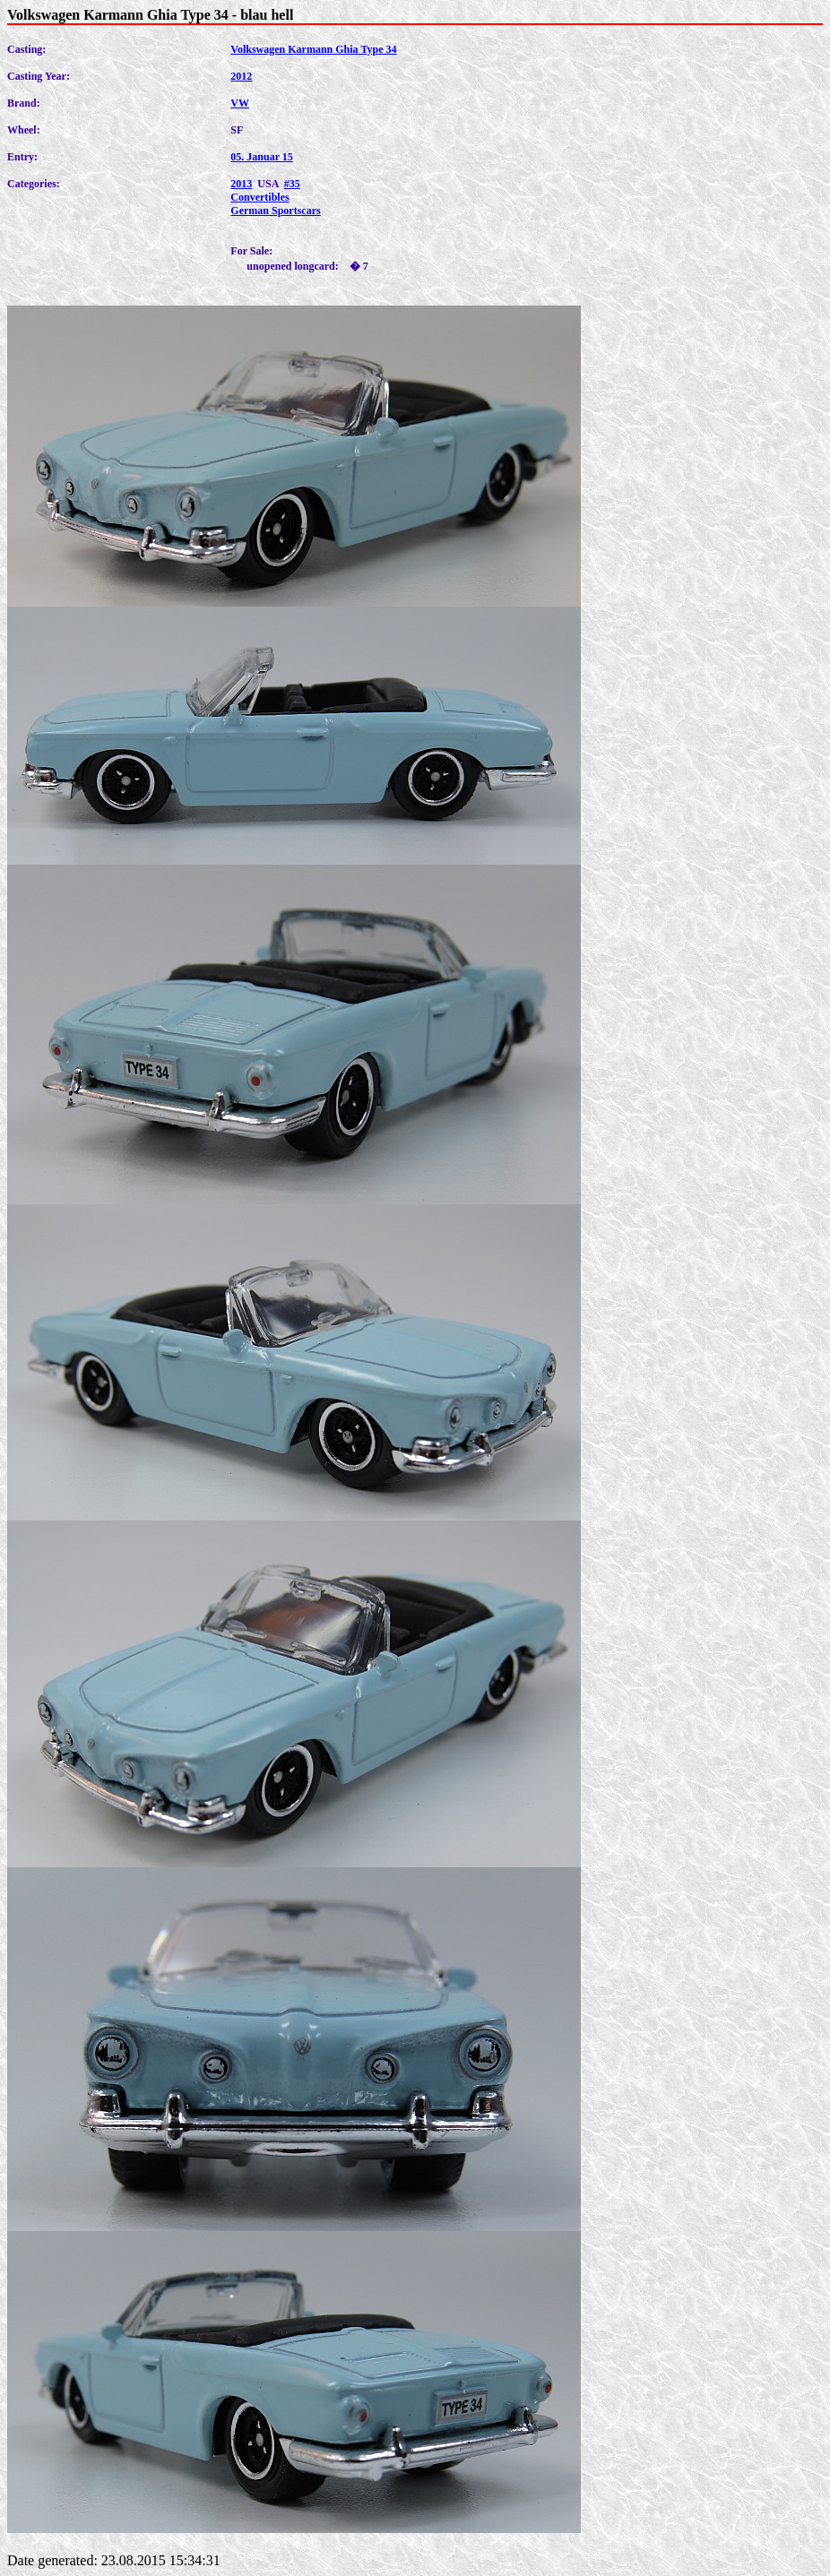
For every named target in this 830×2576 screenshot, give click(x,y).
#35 (292, 183)
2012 (241, 76)
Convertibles (259, 197)
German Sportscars (275, 210)
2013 (241, 183)
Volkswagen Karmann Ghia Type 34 (313, 49)
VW (239, 103)
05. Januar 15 (261, 157)
